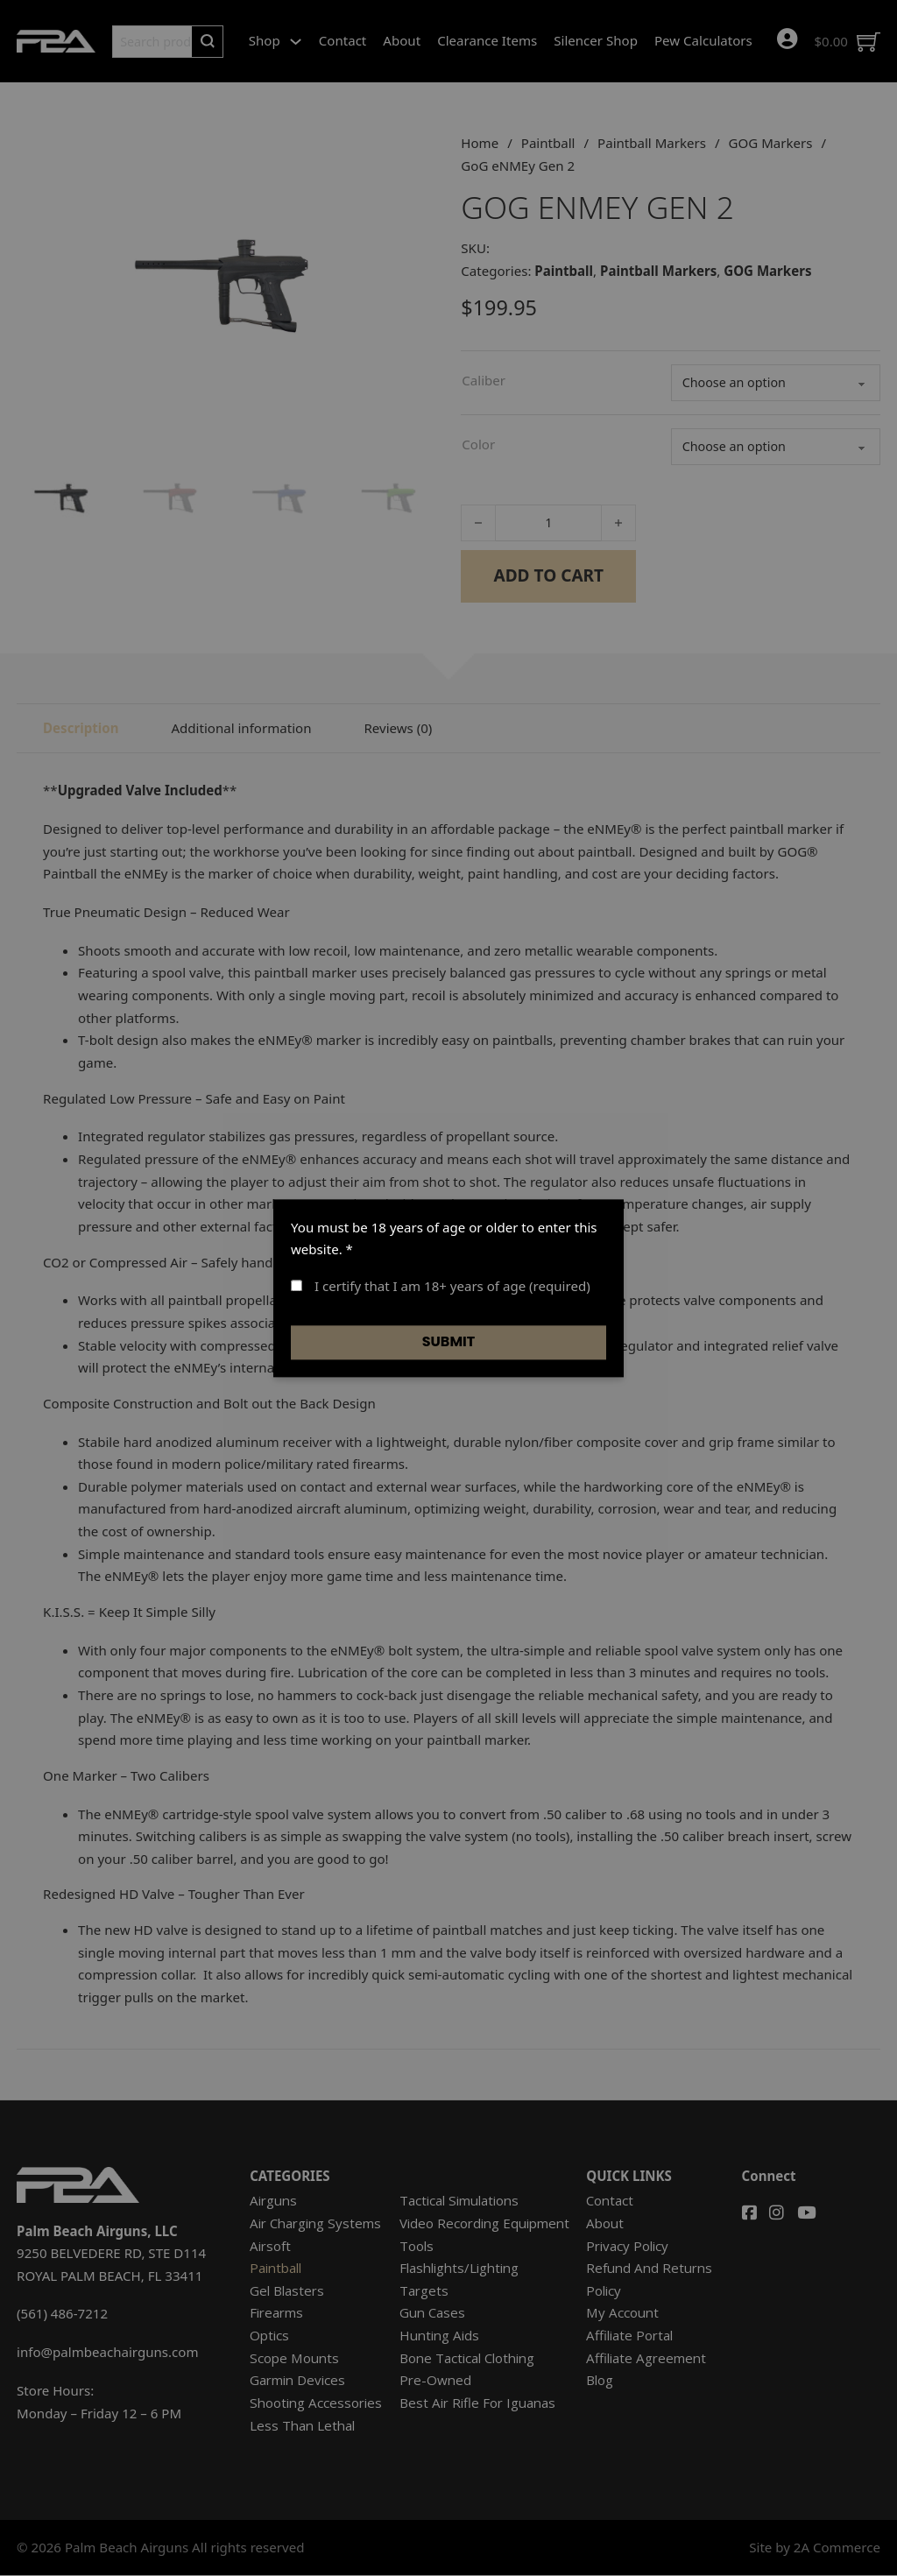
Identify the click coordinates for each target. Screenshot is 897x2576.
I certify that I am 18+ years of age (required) (440, 1286)
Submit (449, 1342)
